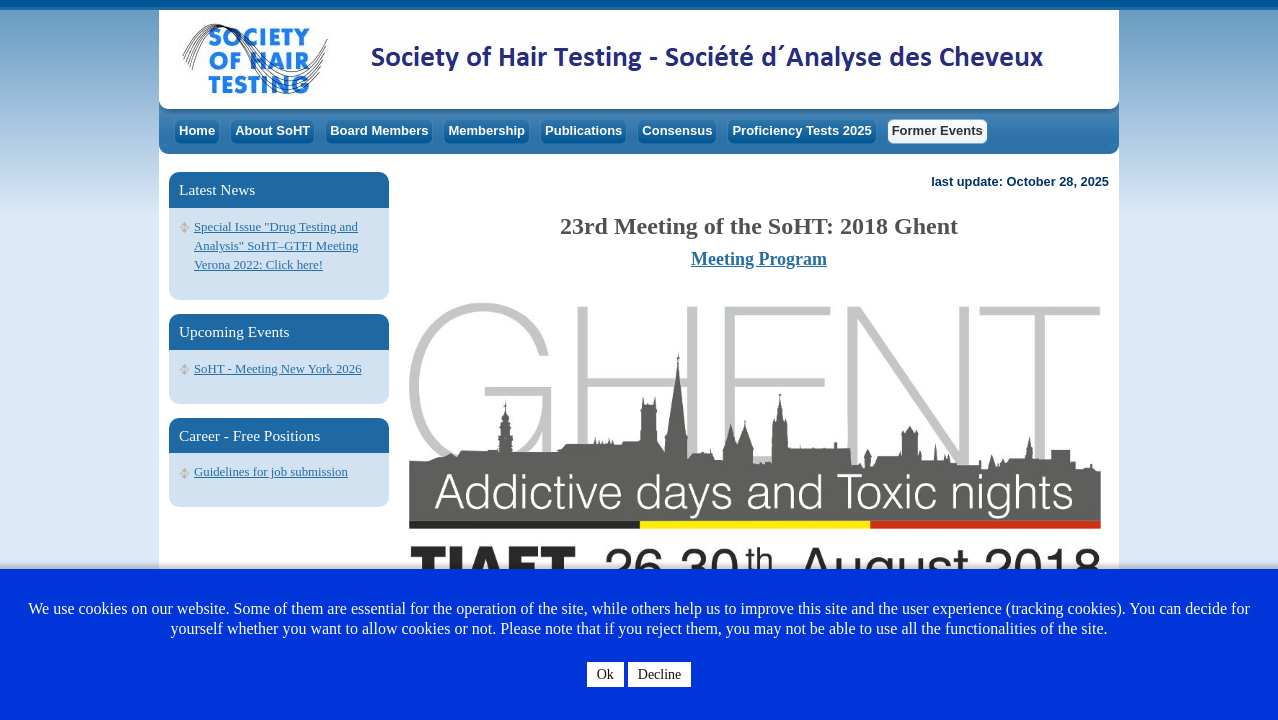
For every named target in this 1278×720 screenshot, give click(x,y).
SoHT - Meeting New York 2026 (278, 369)
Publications (583, 130)
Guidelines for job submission (271, 472)
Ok (605, 674)
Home (197, 130)
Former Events (937, 130)
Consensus (677, 130)
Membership (486, 130)
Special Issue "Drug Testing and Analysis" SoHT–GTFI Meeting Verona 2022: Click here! (276, 246)
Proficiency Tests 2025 (801, 130)
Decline (660, 674)
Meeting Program (759, 259)
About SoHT (272, 130)
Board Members (379, 130)
